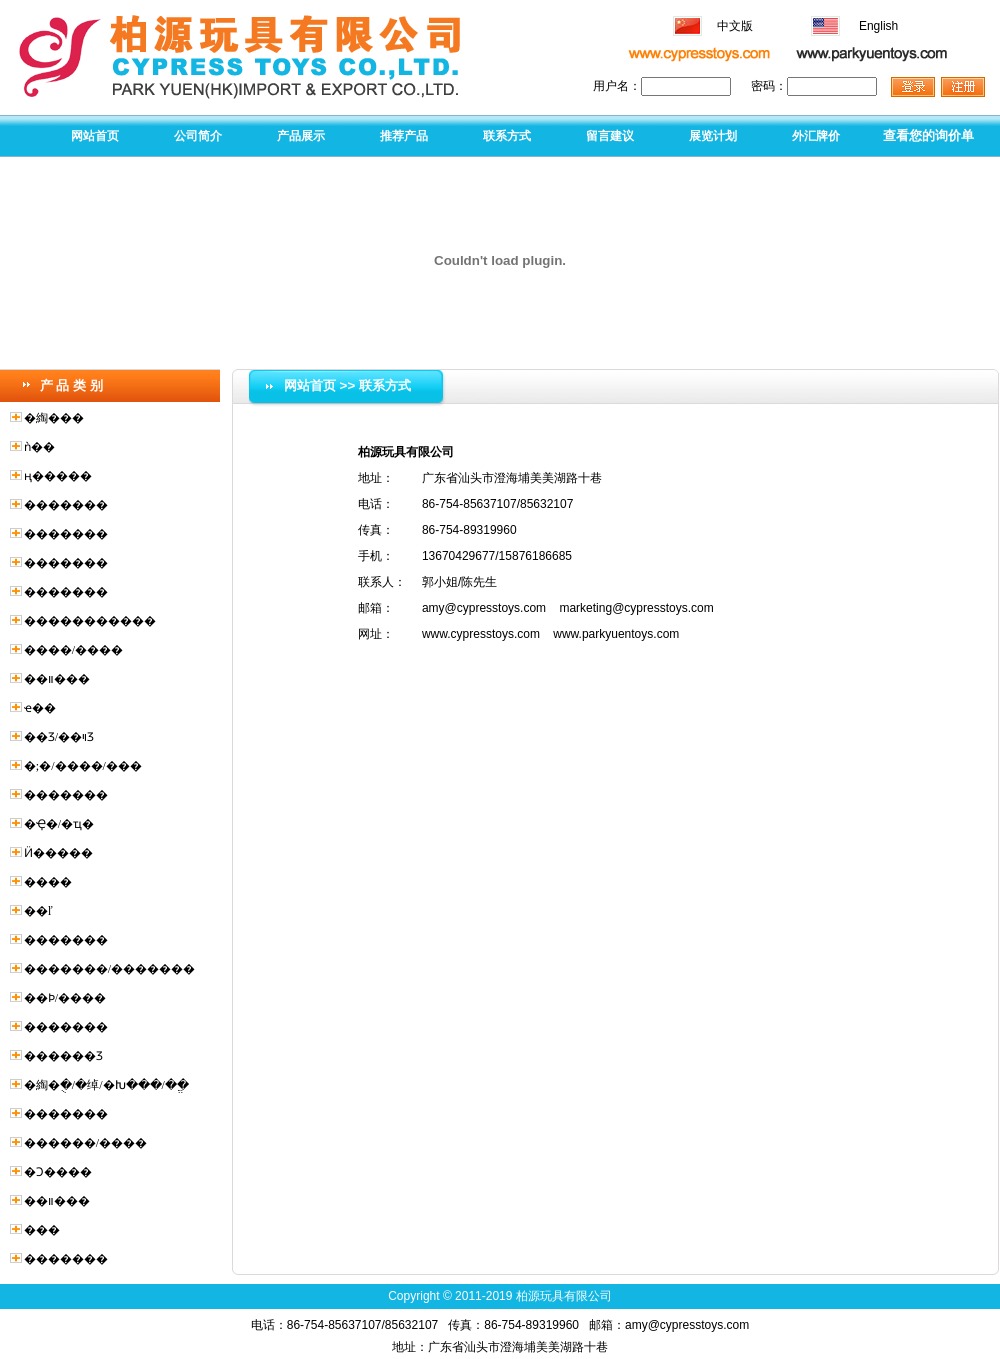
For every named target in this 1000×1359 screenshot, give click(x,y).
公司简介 (198, 136)
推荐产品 (404, 136)
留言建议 (610, 136)
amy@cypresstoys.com (484, 608)
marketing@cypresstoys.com (636, 608)
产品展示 (301, 136)
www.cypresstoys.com (481, 634)
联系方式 (507, 136)
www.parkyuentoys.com (616, 634)
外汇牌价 (816, 136)
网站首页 (95, 136)
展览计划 (713, 136)
